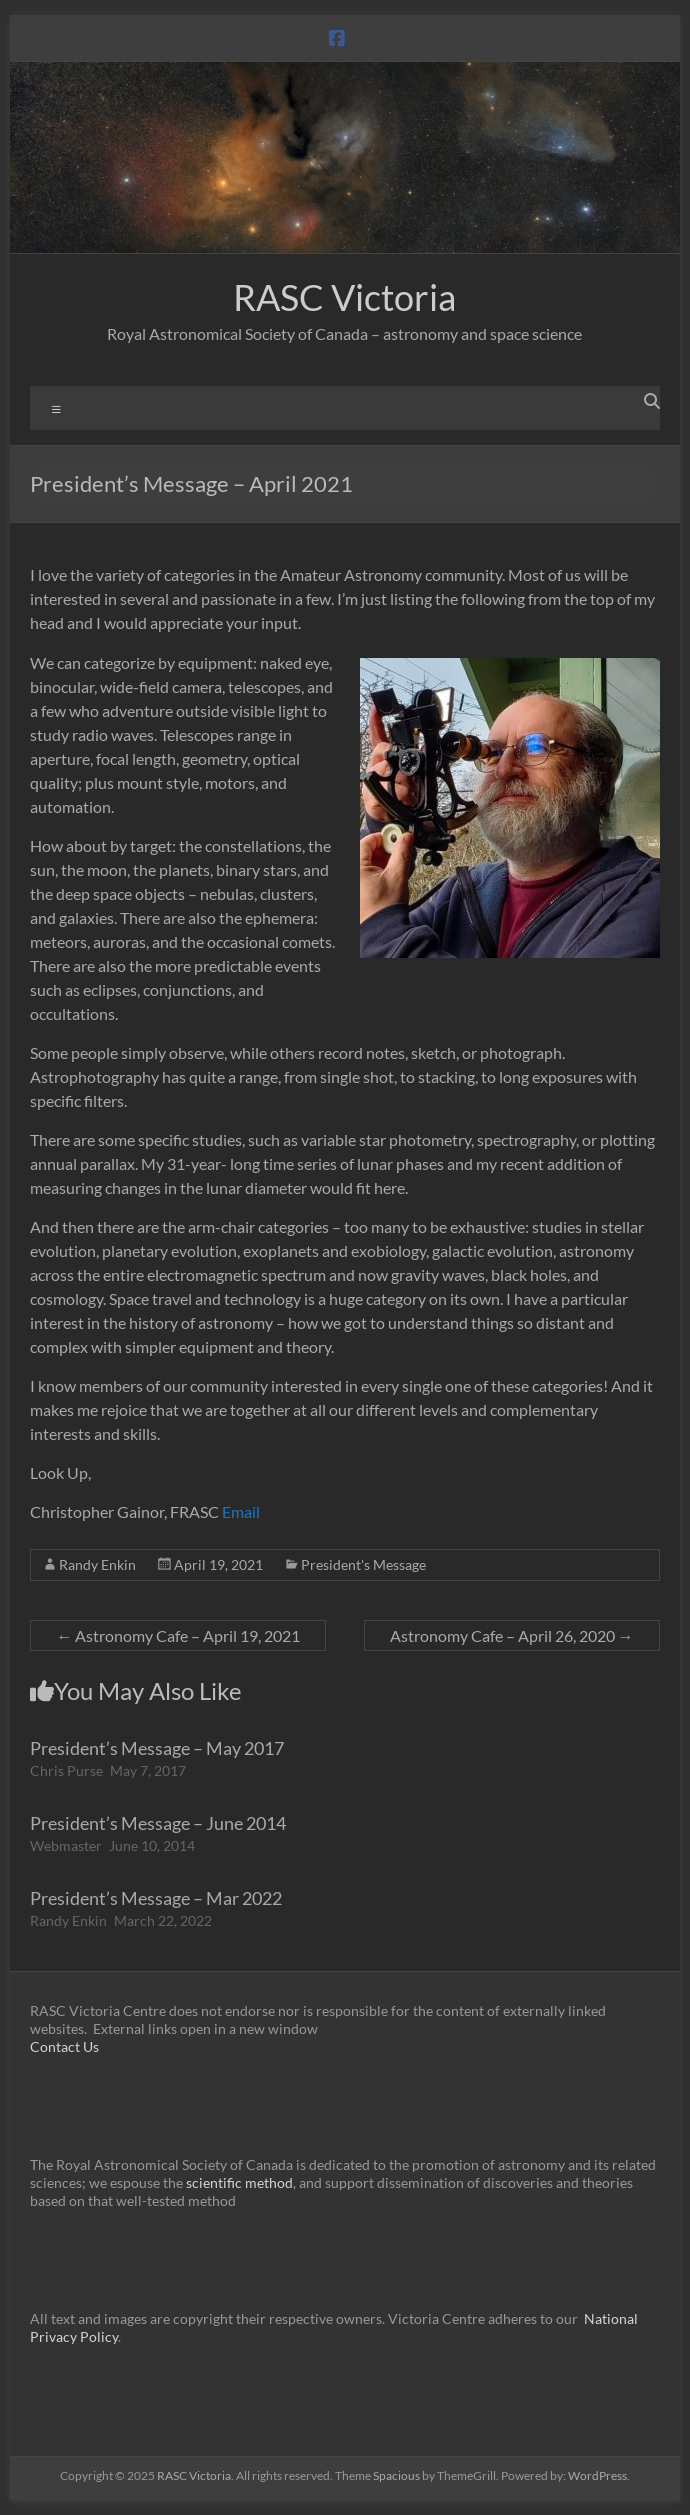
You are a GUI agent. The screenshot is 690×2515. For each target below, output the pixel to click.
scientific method (239, 2182)
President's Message (363, 1564)
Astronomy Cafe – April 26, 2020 (512, 1635)
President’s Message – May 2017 (157, 1748)
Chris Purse (66, 1770)
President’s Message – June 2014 (158, 1823)
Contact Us (64, 2046)
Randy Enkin (97, 1564)
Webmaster (66, 1845)
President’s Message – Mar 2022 (156, 1898)
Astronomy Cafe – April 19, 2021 (178, 1635)
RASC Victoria (344, 297)
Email (241, 1511)
